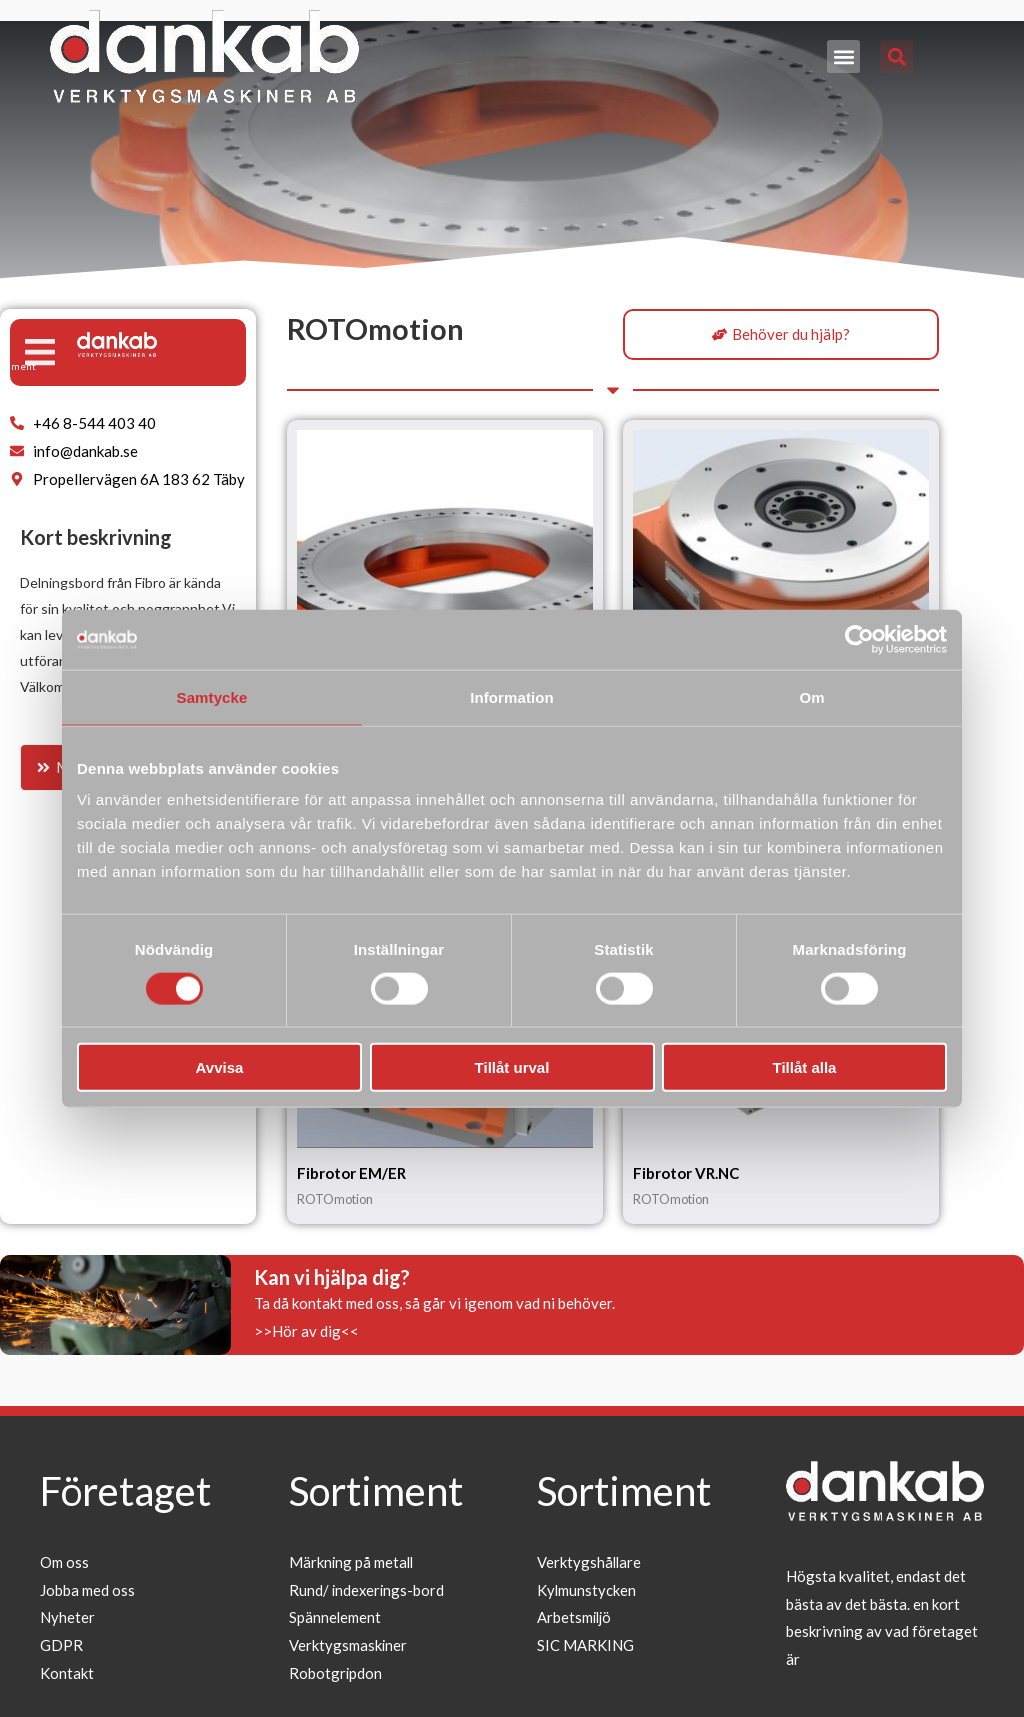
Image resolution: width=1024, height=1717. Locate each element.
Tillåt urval (512, 1067)
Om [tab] (811, 696)
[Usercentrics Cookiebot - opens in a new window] (859, 639)
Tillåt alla (805, 1067)
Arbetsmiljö (575, 1618)
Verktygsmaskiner (348, 1646)
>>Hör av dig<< (306, 1331)
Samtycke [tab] (212, 696)
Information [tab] (512, 696)
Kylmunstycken (587, 1590)
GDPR (61, 1646)
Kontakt (67, 1673)
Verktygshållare (590, 1562)
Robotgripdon (336, 1673)
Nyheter (67, 1618)
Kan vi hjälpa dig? (332, 1277)
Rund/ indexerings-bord (368, 1590)
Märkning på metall (352, 1562)
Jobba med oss (87, 1590)
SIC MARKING (585, 1646)
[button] (843, 56)
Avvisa (220, 1067)
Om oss (64, 1562)
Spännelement (335, 1618)
